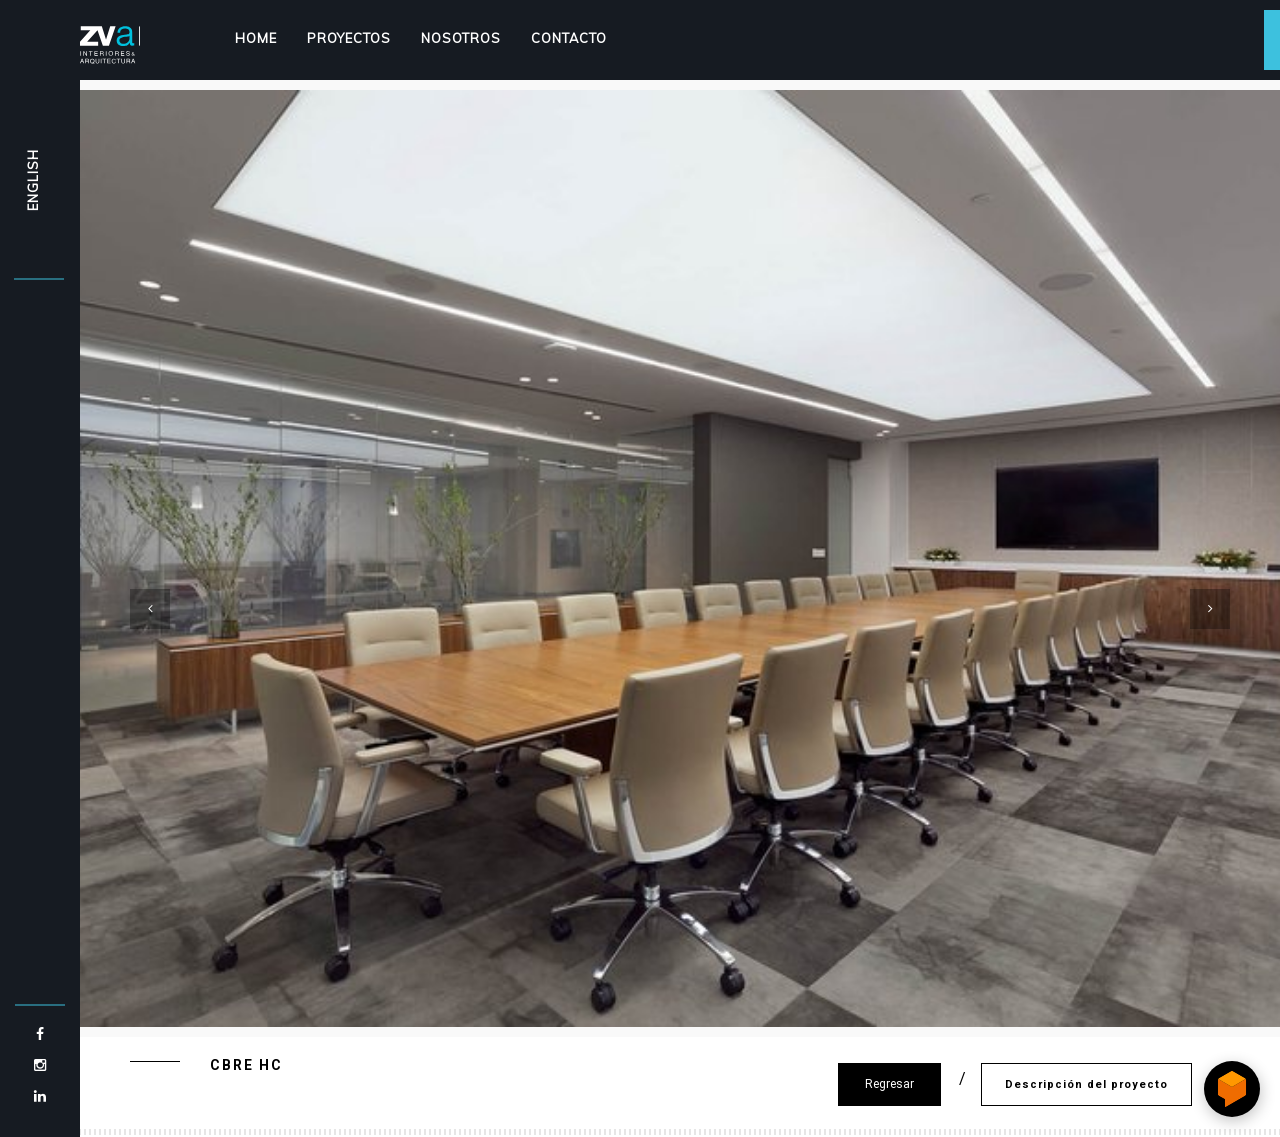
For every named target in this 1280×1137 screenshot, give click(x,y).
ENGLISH (33, 180)
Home (256, 38)
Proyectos (349, 38)
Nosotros (461, 38)
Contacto (569, 38)
